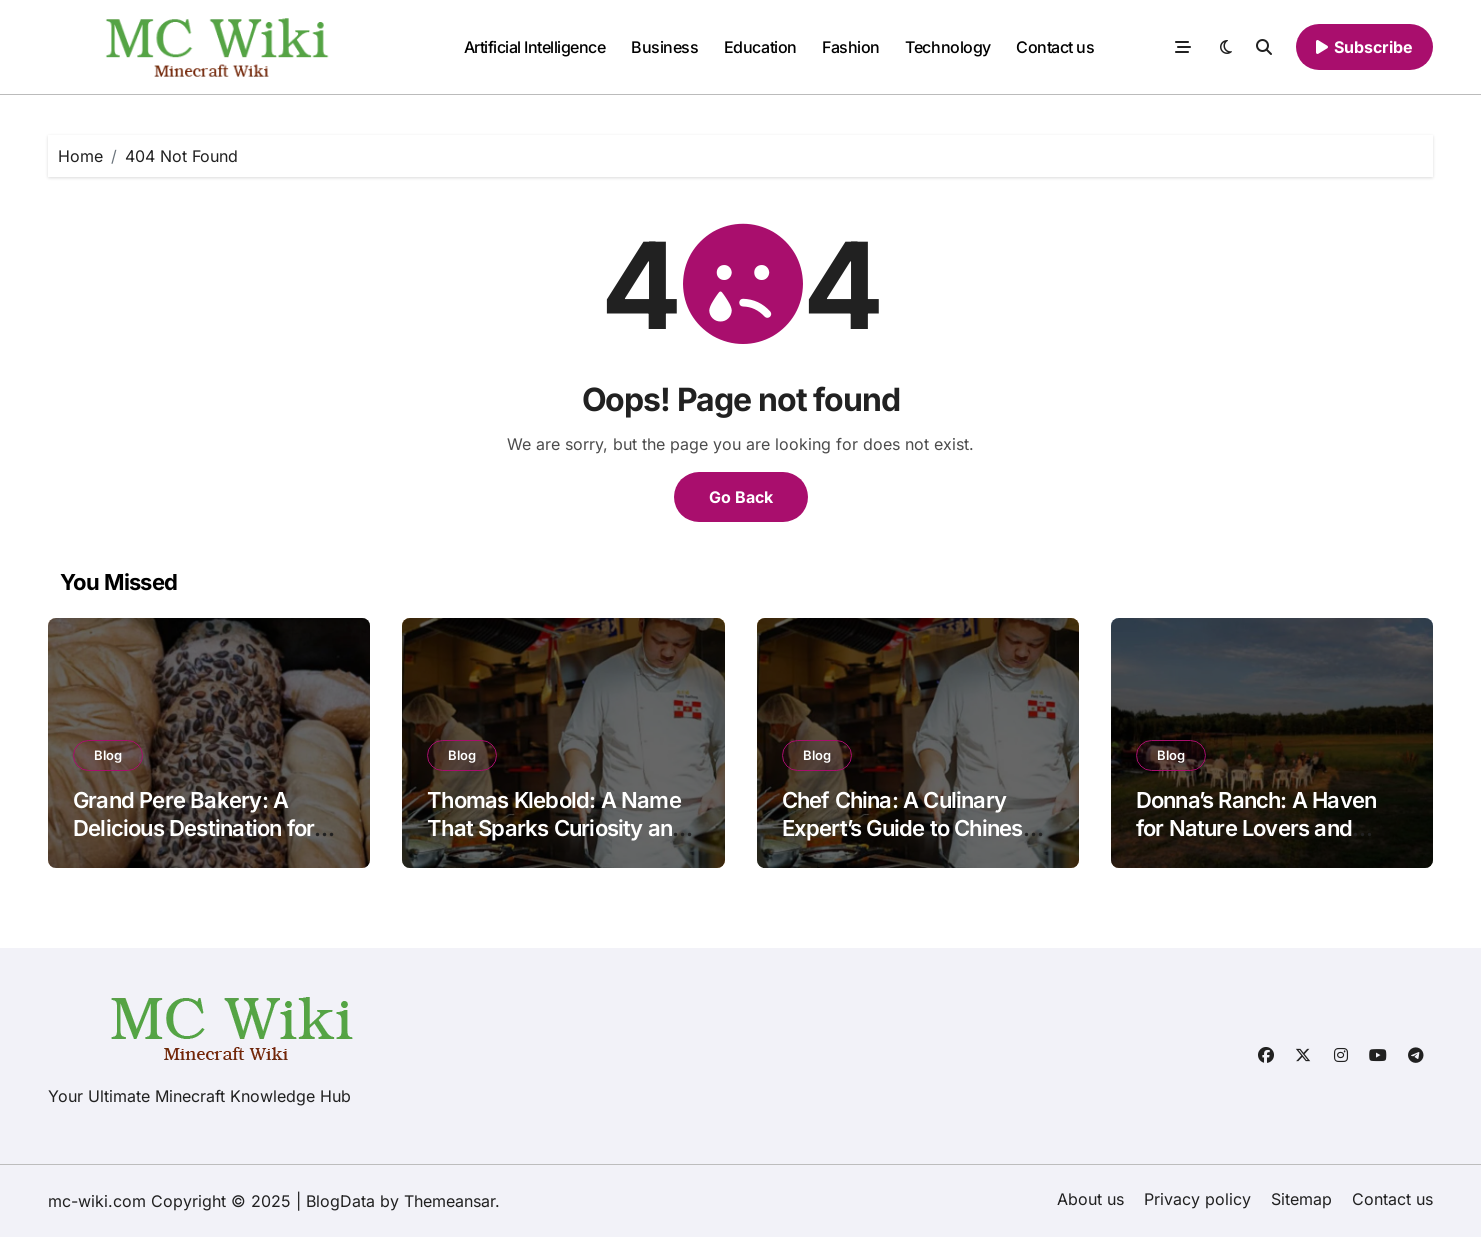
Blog (108, 755)
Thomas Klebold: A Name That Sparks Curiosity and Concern (556, 828)
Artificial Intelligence (535, 47)
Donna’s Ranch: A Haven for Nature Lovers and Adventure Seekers (1256, 828)
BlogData (340, 1201)
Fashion (851, 47)
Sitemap (1301, 1199)
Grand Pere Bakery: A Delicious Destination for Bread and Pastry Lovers (195, 828)
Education (760, 47)
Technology (947, 47)
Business (664, 47)
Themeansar (449, 1201)
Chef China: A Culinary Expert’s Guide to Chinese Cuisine (908, 828)
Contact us (1055, 47)
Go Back (741, 497)
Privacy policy (1197, 1199)
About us (1090, 1199)
